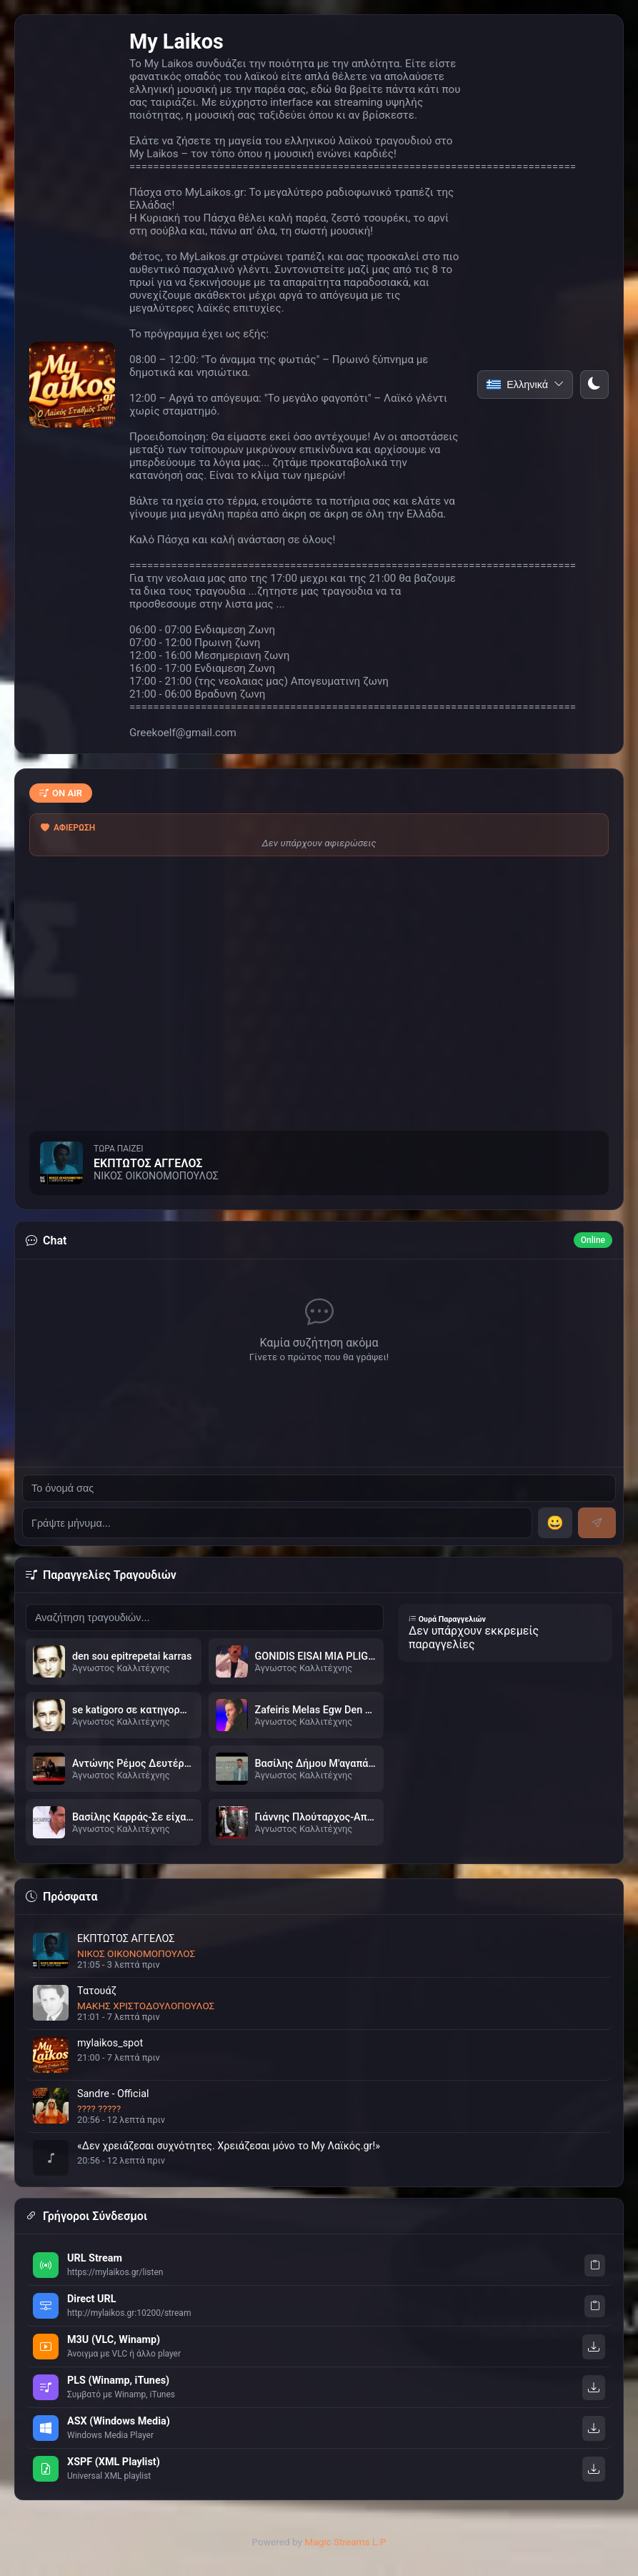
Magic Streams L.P (345, 2541)
